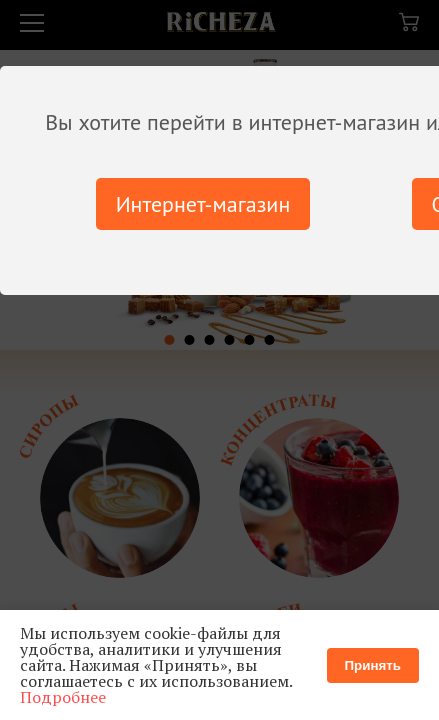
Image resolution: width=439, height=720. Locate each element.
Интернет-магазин (203, 204)
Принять (373, 665)
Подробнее (63, 697)
